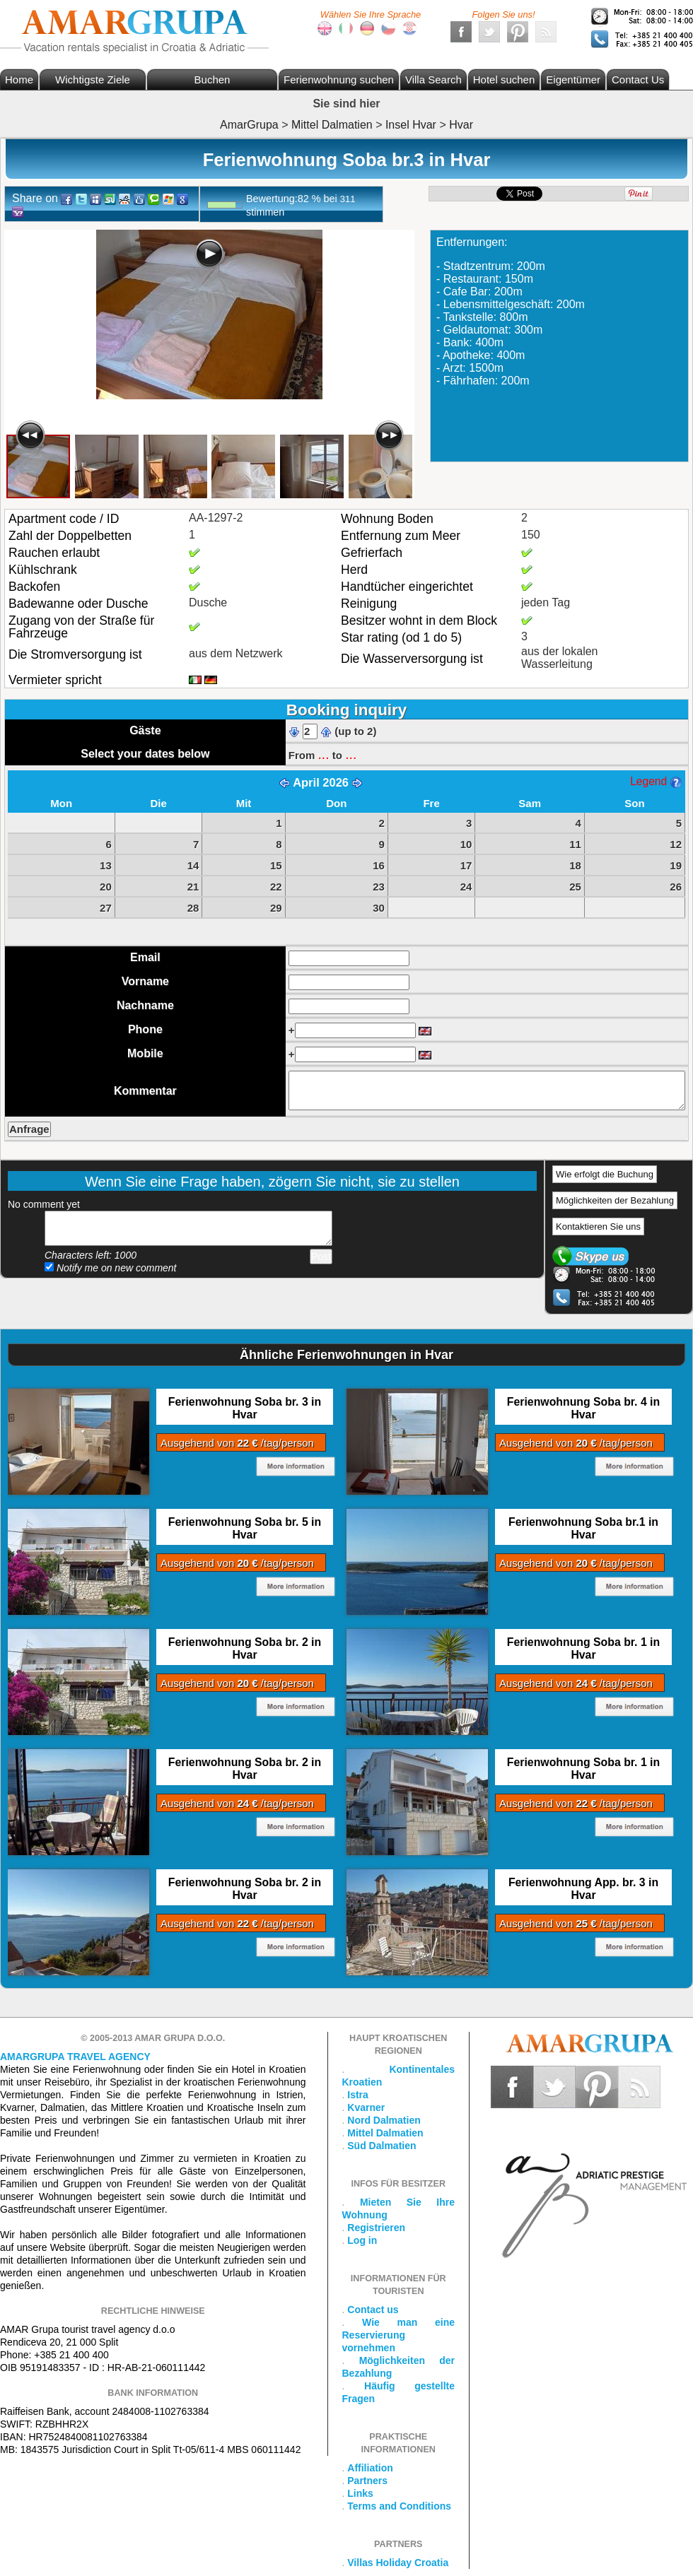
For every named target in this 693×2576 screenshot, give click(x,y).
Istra (357, 2094)
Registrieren (376, 2227)
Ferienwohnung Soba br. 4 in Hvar (583, 1408)
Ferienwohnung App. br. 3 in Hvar (583, 1888)
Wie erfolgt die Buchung (604, 1174)
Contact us (372, 2309)
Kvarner (366, 2107)
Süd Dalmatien (381, 2145)
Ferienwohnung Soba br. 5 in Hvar (244, 1528)
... (323, 754)
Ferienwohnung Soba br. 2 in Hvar (244, 1648)
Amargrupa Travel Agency (75, 2056)
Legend (655, 781)
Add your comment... (188, 1228)
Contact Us (638, 79)
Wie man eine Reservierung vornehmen (398, 2335)
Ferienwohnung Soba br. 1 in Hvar (583, 1648)
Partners (367, 2480)
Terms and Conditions (399, 2506)
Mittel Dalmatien (385, 2133)
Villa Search (433, 79)
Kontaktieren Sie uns (598, 1226)
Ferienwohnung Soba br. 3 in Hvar (244, 1408)
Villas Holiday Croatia (397, 2562)
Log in (362, 2240)
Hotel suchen (504, 79)
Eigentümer (573, 79)
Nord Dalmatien (383, 2120)
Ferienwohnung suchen (339, 79)
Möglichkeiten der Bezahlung (615, 1200)
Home (19, 79)
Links (360, 2493)
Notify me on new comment (111, 1268)
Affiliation (370, 2468)
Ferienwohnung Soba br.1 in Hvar (583, 1528)
